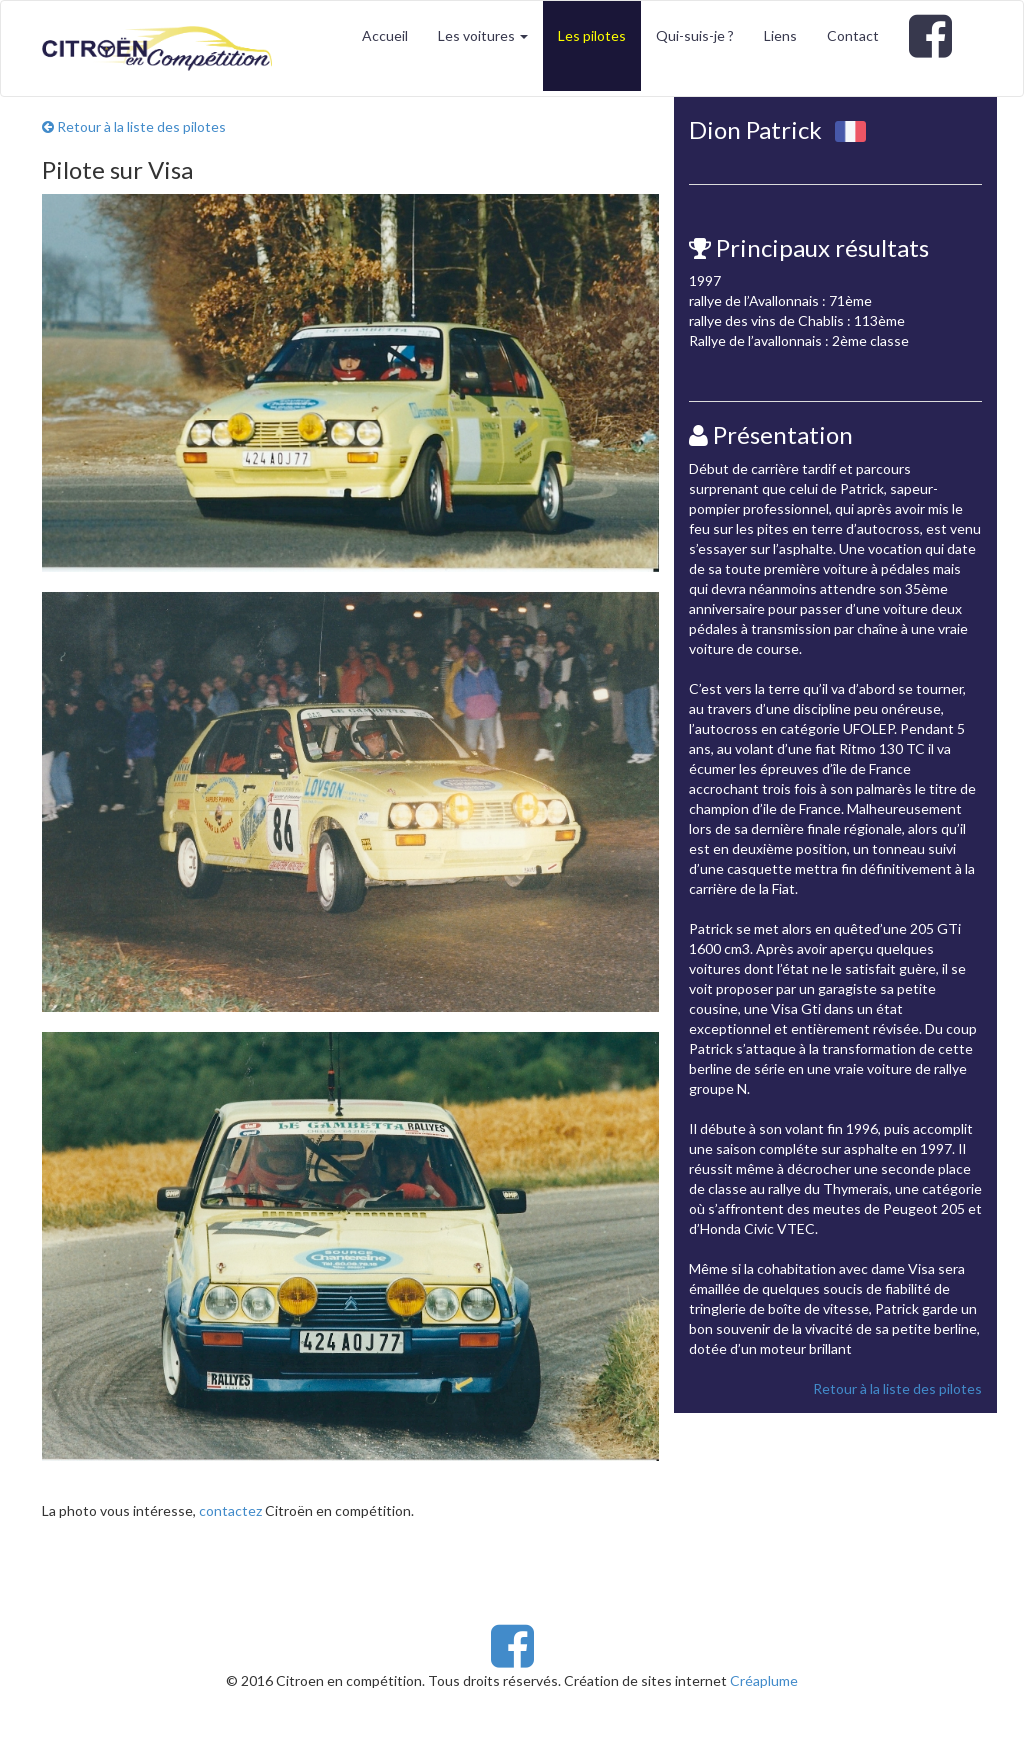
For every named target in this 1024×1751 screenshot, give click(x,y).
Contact (853, 35)
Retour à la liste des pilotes (134, 126)
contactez (230, 1510)
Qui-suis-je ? (695, 35)
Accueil (385, 35)
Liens (780, 35)
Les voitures (483, 35)
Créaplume (764, 1680)
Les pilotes (592, 35)
